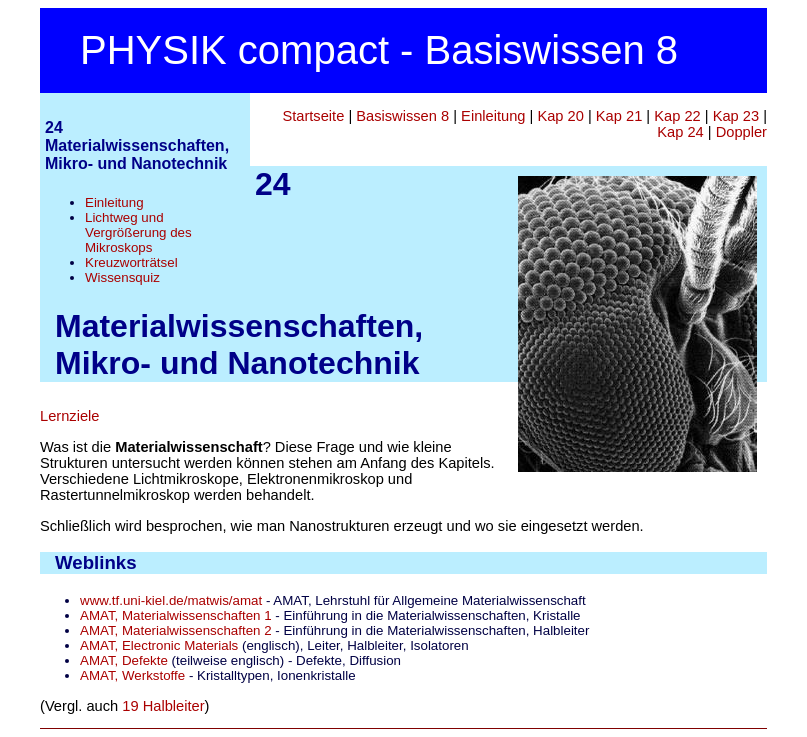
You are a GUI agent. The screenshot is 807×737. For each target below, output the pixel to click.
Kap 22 (677, 116)
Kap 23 (736, 116)
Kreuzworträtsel (131, 262)
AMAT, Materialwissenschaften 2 (176, 630)
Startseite (313, 116)
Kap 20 (560, 116)
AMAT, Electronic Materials (159, 645)
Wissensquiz (122, 277)
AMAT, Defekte (124, 660)
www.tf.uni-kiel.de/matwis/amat (171, 600)
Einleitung (114, 202)
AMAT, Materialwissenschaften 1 (176, 615)
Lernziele (69, 416)
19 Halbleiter (163, 706)
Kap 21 (619, 116)
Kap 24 (680, 132)
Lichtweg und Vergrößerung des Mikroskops (138, 232)
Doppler (741, 132)
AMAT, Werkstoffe (132, 675)
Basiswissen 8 (402, 116)
